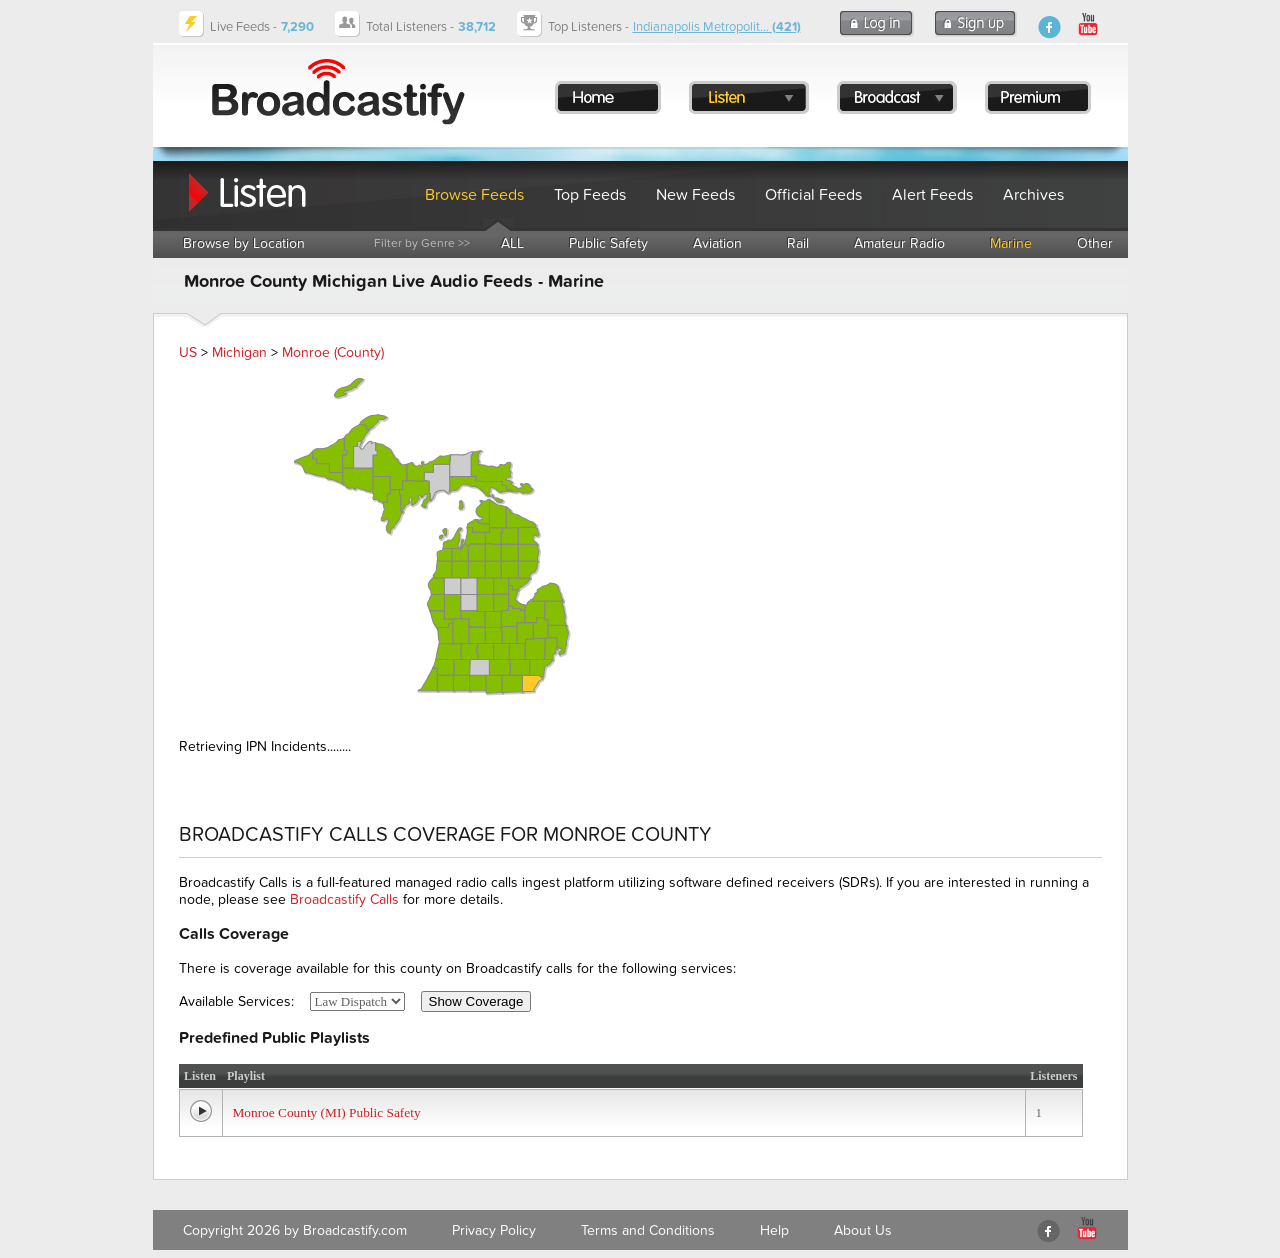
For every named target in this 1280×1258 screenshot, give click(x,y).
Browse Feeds (474, 195)
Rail (798, 243)
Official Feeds (813, 195)
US (188, 352)
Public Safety (608, 243)
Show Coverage (476, 1001)
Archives (1033, 195)
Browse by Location (244, 243)
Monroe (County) (333, 352)
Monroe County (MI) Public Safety (327, 1112)
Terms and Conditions (648, 1230)
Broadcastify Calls (344, 899)
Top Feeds (590, 195)
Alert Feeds (932, 195)
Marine (1011, 243)
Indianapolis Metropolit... (717, 27)
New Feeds (695, 195)
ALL (512, 243)
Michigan (239, 352)
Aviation (717, 243)
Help (774, 1230)
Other (1095, 243)
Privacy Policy (494, 1230)
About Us (863, 1230)
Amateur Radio (899, 243)
